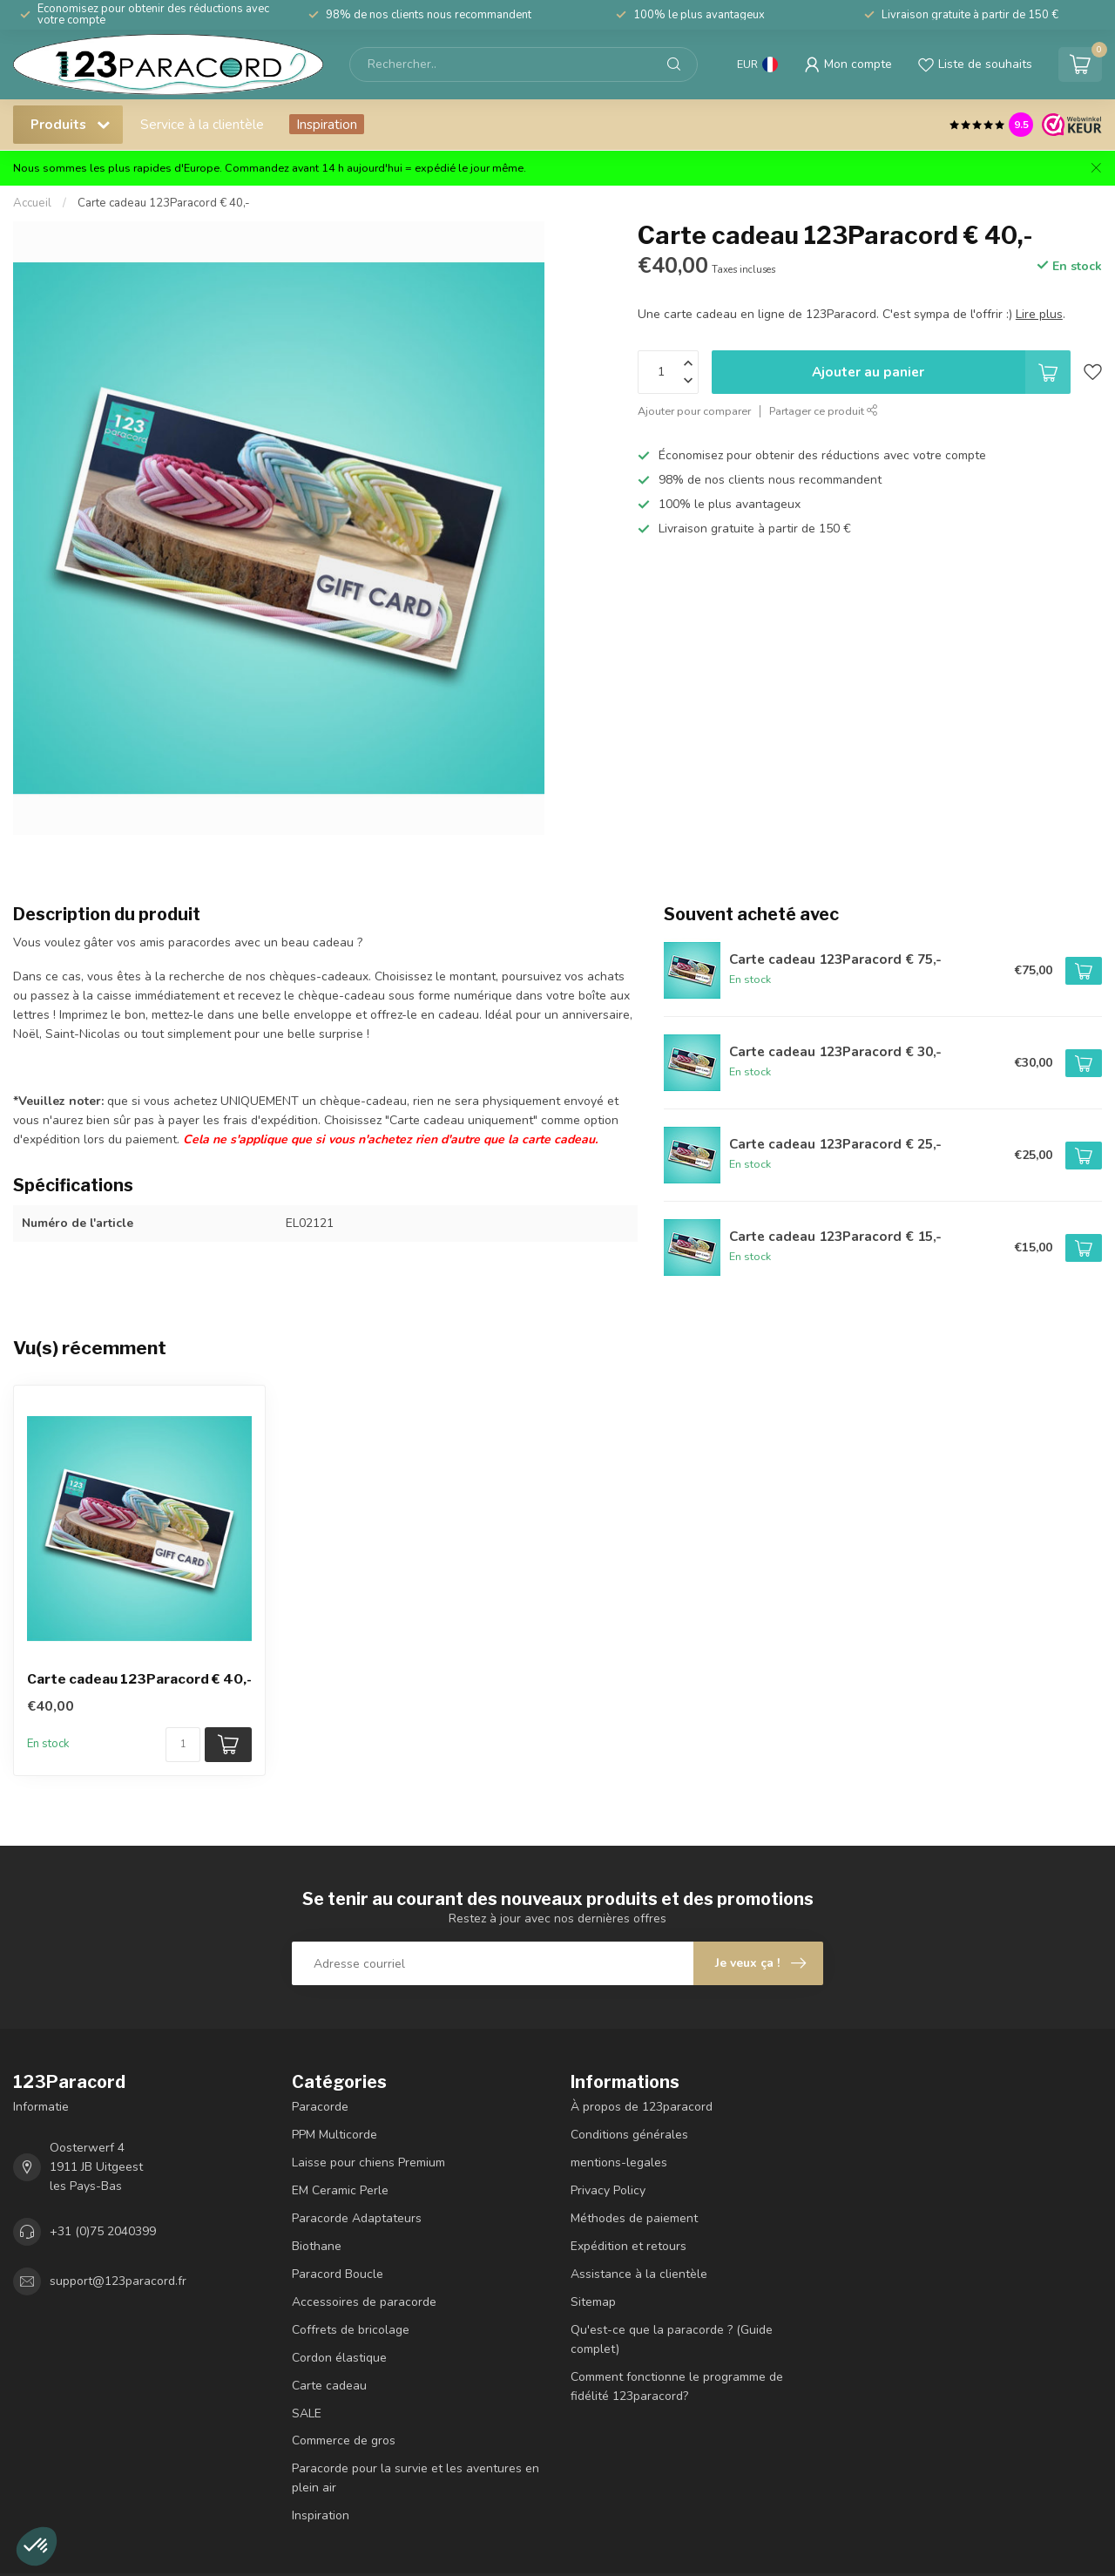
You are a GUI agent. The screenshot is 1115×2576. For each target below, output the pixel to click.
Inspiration (326, 124)
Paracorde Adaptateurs (357, 2218)
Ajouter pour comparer (694, 410)
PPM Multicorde (334, 2134)
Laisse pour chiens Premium (368, 2162)
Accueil (32, 203)
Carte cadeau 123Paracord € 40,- (164, 203)
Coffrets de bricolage (350, 2330)
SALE (306, 2413)
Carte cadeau (329, 2385)
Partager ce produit (823, 410)
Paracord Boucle (337, 2274)
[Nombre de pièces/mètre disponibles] (183, 1744)
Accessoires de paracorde (364, 2302)
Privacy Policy (608, 2190)
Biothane (316, 2246)
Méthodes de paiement (634, 2218)
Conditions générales (629, 2134)
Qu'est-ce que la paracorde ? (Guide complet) (672, 2339)
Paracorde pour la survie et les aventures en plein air (415, 2478)
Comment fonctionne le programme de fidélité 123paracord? (677, 2386)
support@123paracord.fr (118, 2281)
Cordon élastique (339, 2357)
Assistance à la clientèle (639, 2274)
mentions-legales (619, 2162)
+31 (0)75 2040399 (103, 2231)
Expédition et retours (628, 2246)
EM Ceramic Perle (340, 2190)
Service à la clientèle (202, 124)
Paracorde (320, 2106)
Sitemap (593, 2302)
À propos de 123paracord (642, 2106)
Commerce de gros (343, 2440)
